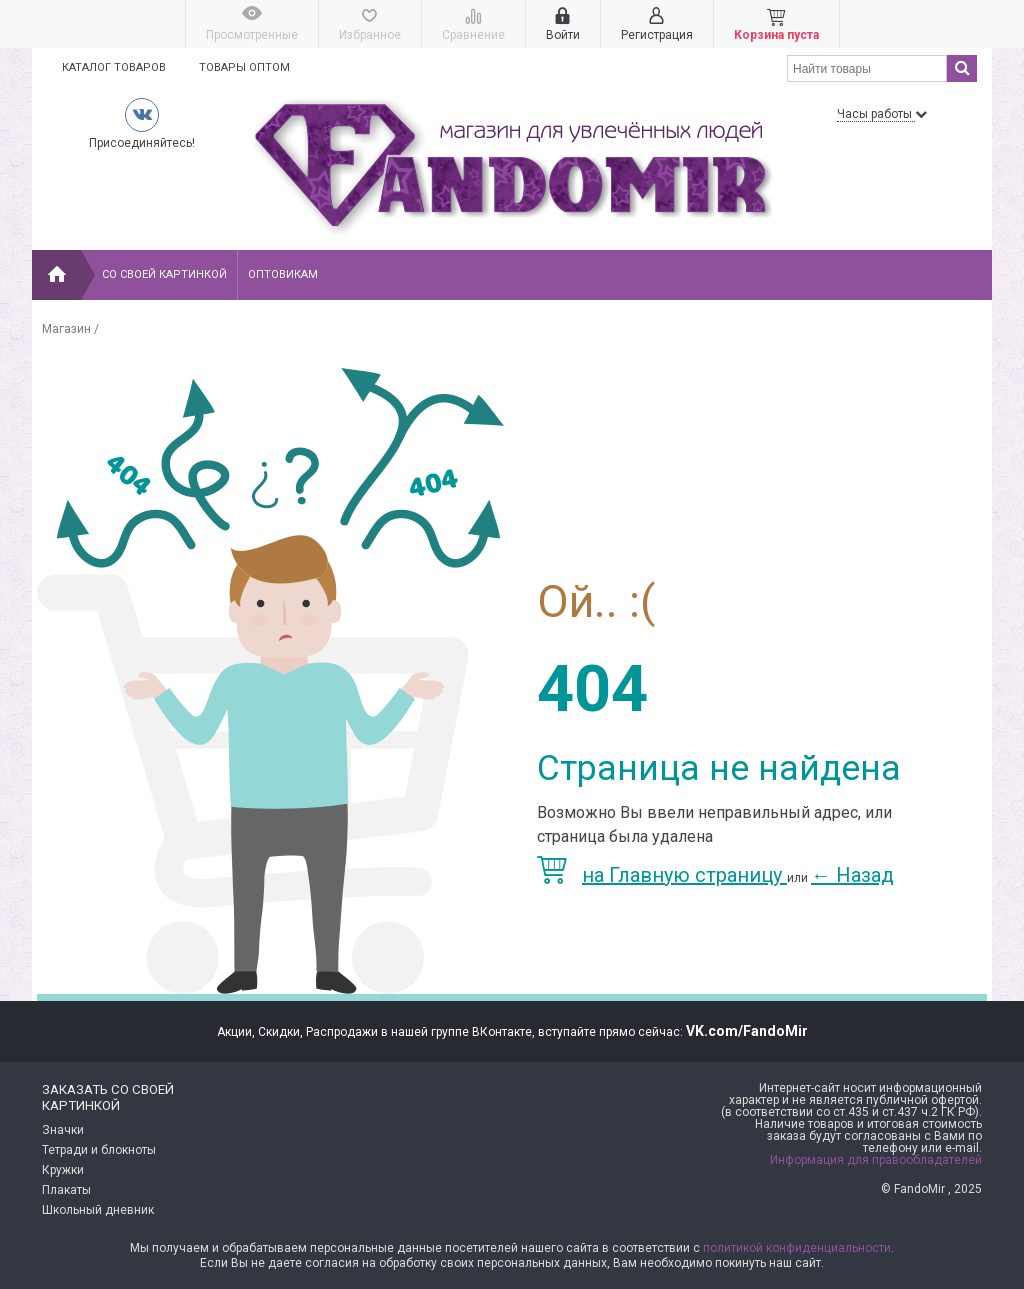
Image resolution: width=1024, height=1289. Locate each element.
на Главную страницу (662, 875)
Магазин (66, 329)
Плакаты (66, 1190)
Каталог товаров (114, 67)
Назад (852, 875)
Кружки (63, 1170)
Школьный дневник (98, 1210)
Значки (63, 1130)
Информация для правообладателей (876, 1160)
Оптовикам (283, 274)
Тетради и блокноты (99, 1150)
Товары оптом (244, 67)
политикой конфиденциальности (797, 1248)
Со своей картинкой (164, 274)
